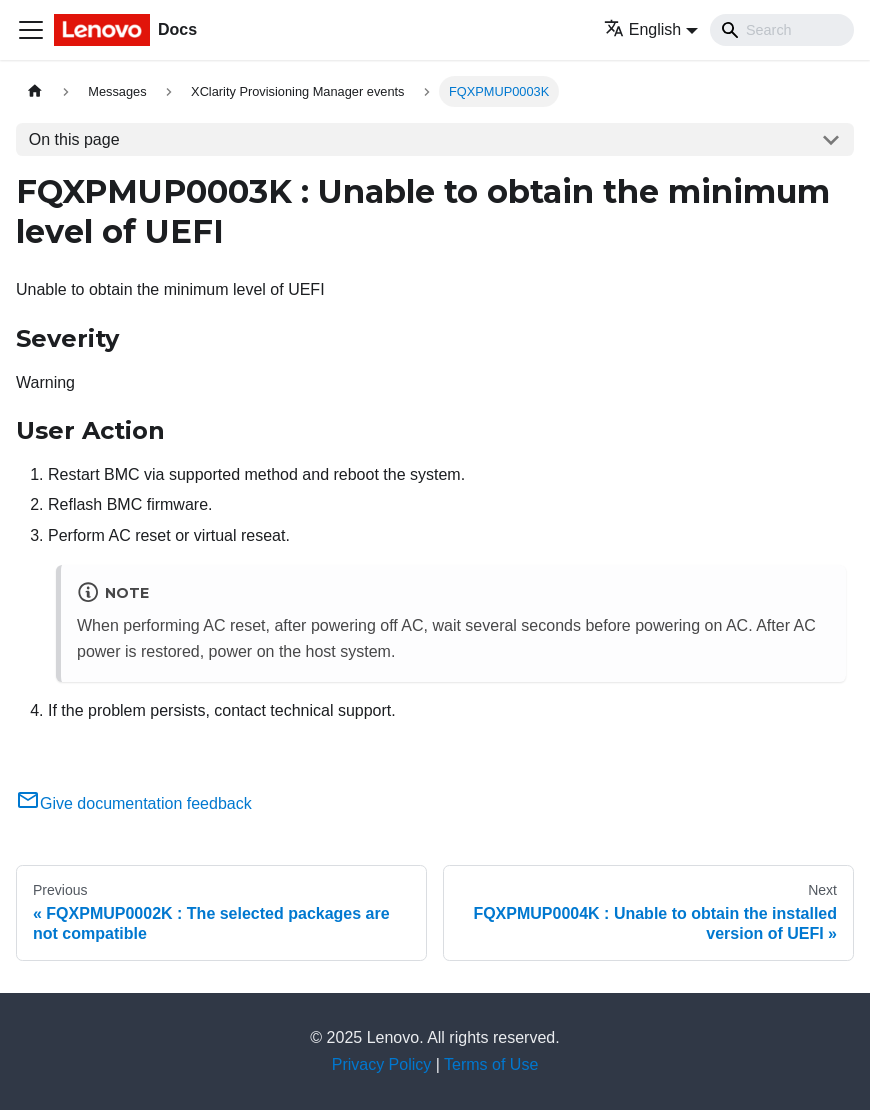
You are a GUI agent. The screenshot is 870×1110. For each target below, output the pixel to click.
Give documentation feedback (134, 803)
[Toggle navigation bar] (31, 30)
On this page (74, 139)
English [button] (642, 29)
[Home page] (35, 91)
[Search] (782, 30)
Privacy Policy (382, 1064)
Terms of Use (491, 1064)
